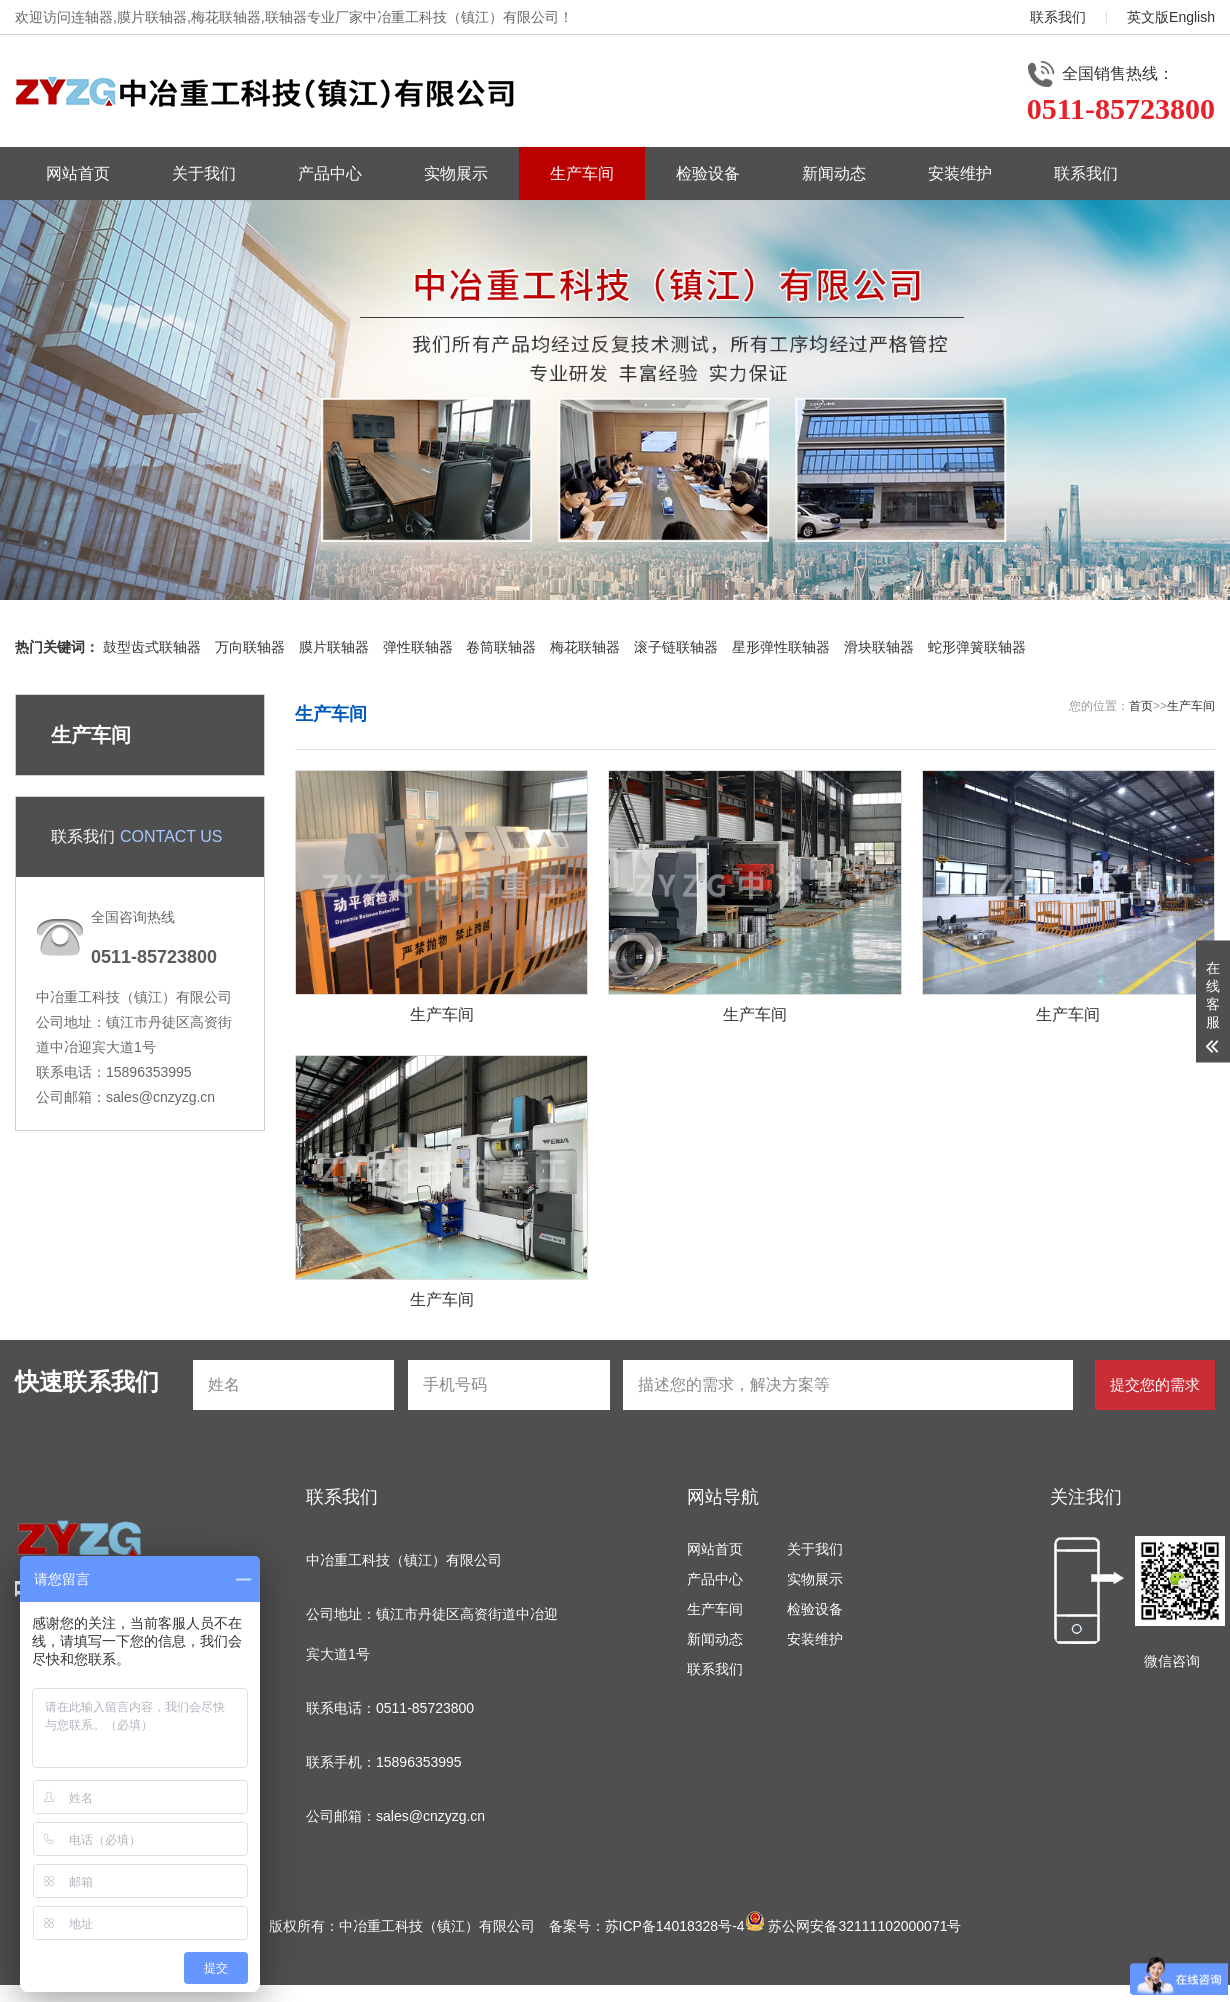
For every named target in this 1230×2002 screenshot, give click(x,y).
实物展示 (456, 173)
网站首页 (78, 173)
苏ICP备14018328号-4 (675, 1926)
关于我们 (204, 173)
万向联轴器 (250, 647)
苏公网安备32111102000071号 (853, 1926)
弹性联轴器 (418, 647)
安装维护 (960, 173)
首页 (1141, 706)
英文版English (1171, 17)
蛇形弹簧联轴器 (977, 647)
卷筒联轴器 (501, 647)
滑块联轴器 (879, 647)
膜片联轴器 (334, 647)
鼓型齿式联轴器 (152, 647)
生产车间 (582, 173)
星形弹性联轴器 (781, 647)
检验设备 (708, 173)
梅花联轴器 (585, 647)
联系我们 (1058, 17)
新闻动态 (834, 173)
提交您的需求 (1155, 1384)
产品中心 (330, 173)
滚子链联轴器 (676, 647)
